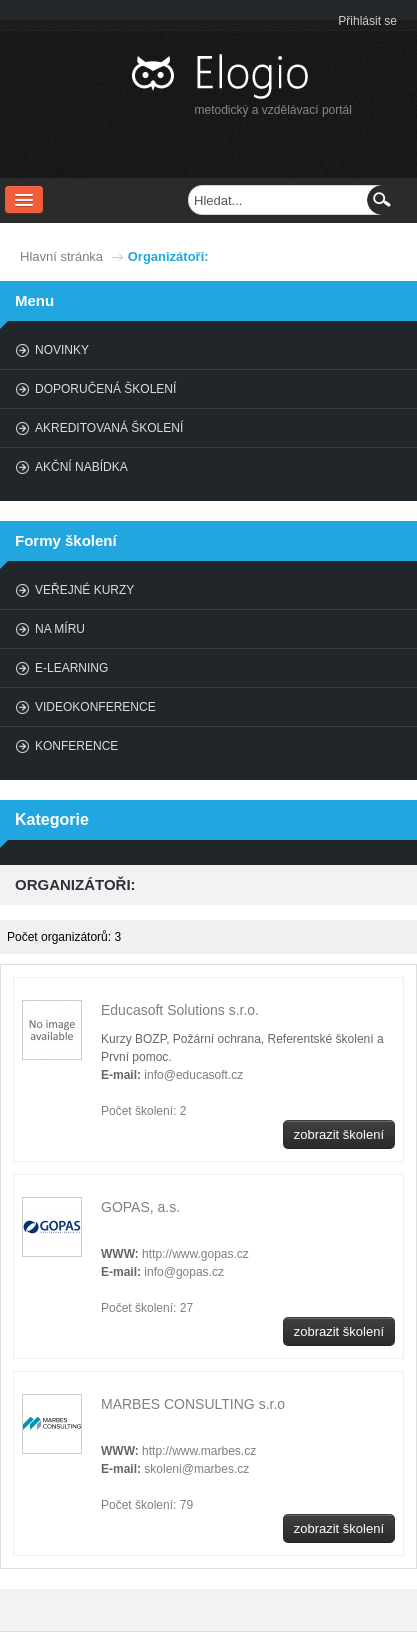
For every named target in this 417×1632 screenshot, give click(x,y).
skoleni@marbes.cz (196, 1469)
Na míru (60, 629)
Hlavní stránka (61, 256)
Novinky (62, 350)
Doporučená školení (105, 389)
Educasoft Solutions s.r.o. (180, 1010)
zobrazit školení (339, 1134)
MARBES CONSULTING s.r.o (193, 1404)
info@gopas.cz (184, 1272)
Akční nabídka (81, 467)
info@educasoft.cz (193, 1075)
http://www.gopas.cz (195, 1254)
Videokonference (95, 707)
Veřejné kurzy (84, 590)
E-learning (71, 668)
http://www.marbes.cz (199, 1451)
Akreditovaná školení (109, 428)
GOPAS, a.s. (140, 1207)
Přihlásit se (367, 21)
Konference (76, 746)
